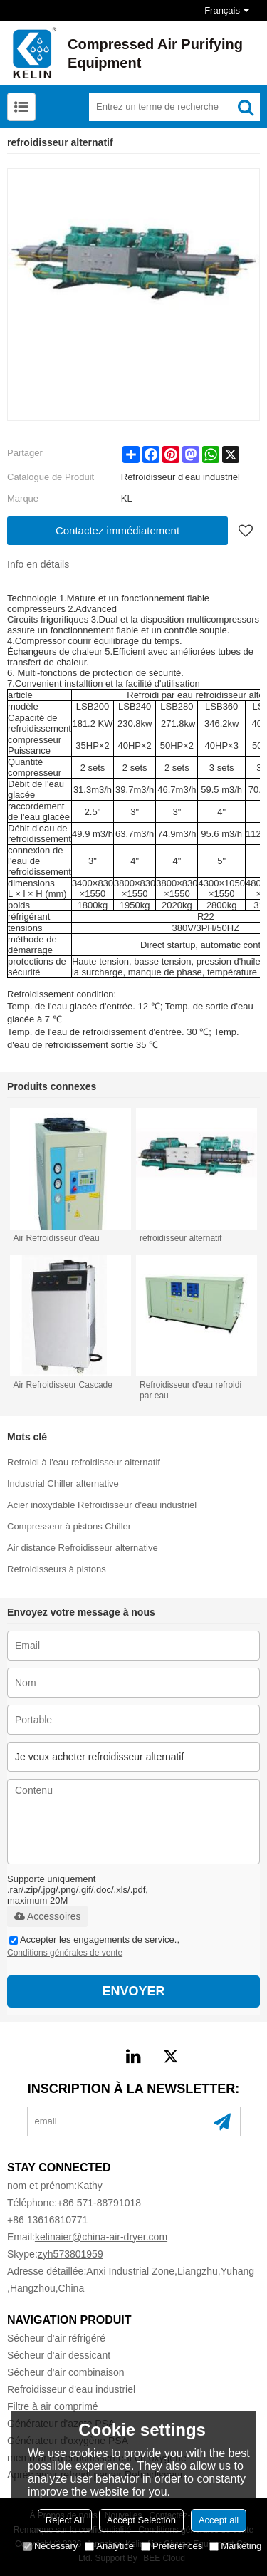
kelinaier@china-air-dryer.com (101, 2237)
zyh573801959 (70, 2254)
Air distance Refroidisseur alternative (82, 1547)
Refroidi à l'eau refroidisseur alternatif (83, 1462)
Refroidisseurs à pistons (56, 1569)
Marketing (235, 2545)
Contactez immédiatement (117, 530)
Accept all (219, 2520)
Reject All (65, 2520)
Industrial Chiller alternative (63, 1483)
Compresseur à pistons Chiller (69, 1526)
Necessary (50, 2545)
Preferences (171, 2545)
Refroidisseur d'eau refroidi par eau (190, 1390)
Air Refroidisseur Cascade (63, 1385)
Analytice (109, 2545)
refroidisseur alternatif (180, 1238)
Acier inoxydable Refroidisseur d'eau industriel (102, 1505)
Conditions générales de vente (64, 1953)
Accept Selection (141, 2520)
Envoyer (133, 1991)
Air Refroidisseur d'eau (57, 1238)
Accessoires (47, 1916)
